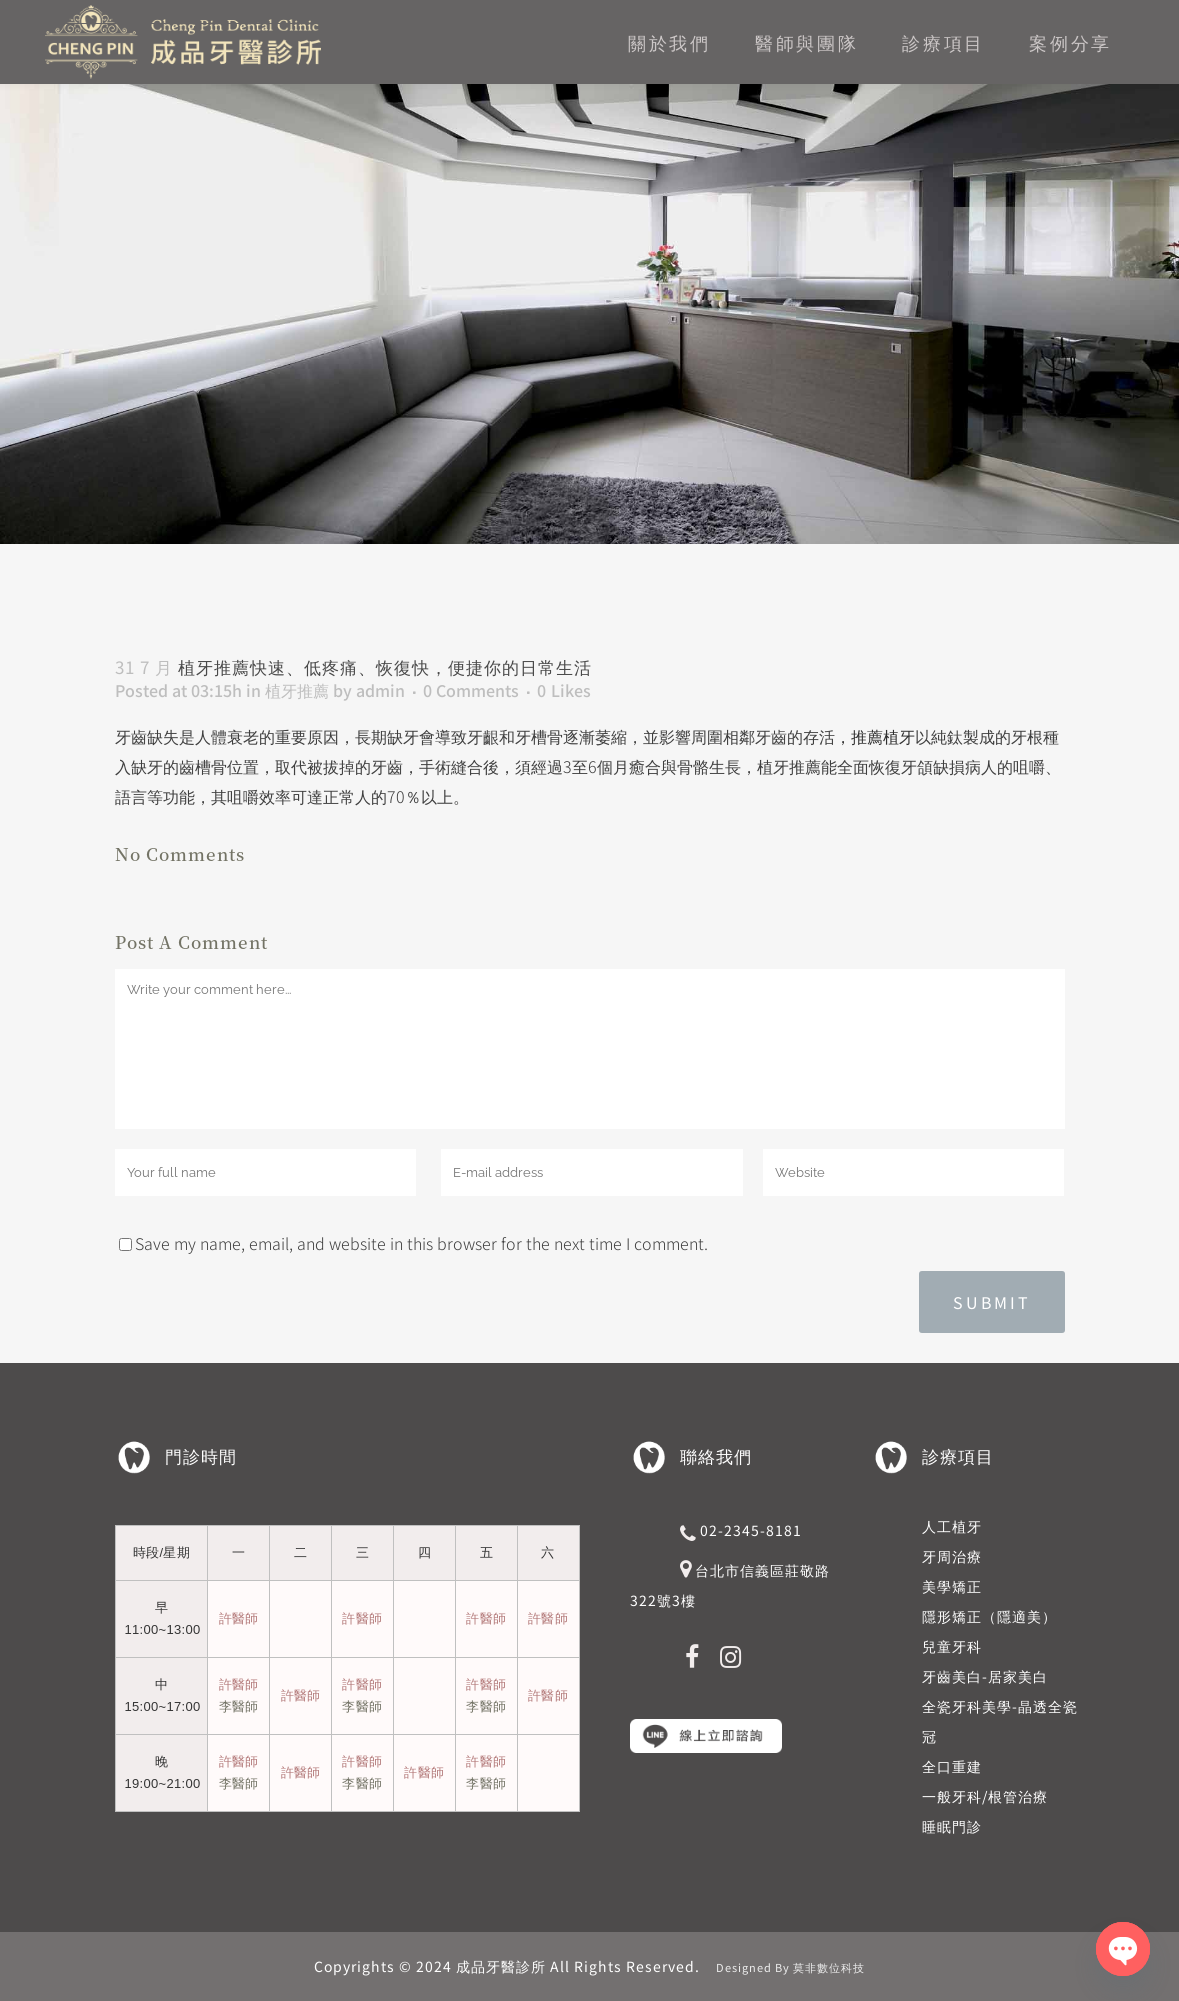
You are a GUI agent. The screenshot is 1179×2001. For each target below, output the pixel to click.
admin (380, 690)
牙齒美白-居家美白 (985, 1676)
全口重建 (952, 1766)
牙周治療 (952, 1556)
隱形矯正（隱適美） (989, 1616)
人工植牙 (952, 1526)
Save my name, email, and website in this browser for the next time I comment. (421, 1243)
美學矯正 (952, 1586)
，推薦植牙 (875, 736)
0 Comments (471, 690)
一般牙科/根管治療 (985, 1796)
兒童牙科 (952, 1646)
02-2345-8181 (751, 1530)
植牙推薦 (297, 690)
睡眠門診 (952, 1826)
